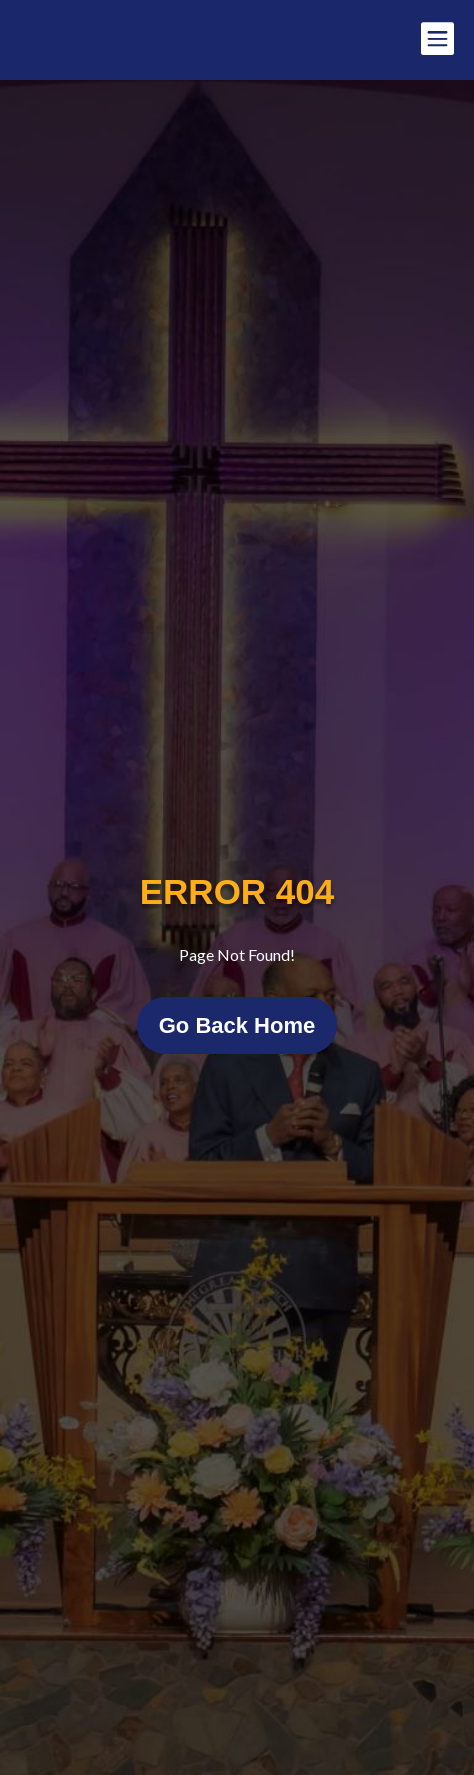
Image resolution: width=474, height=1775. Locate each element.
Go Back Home (237, 1025)
